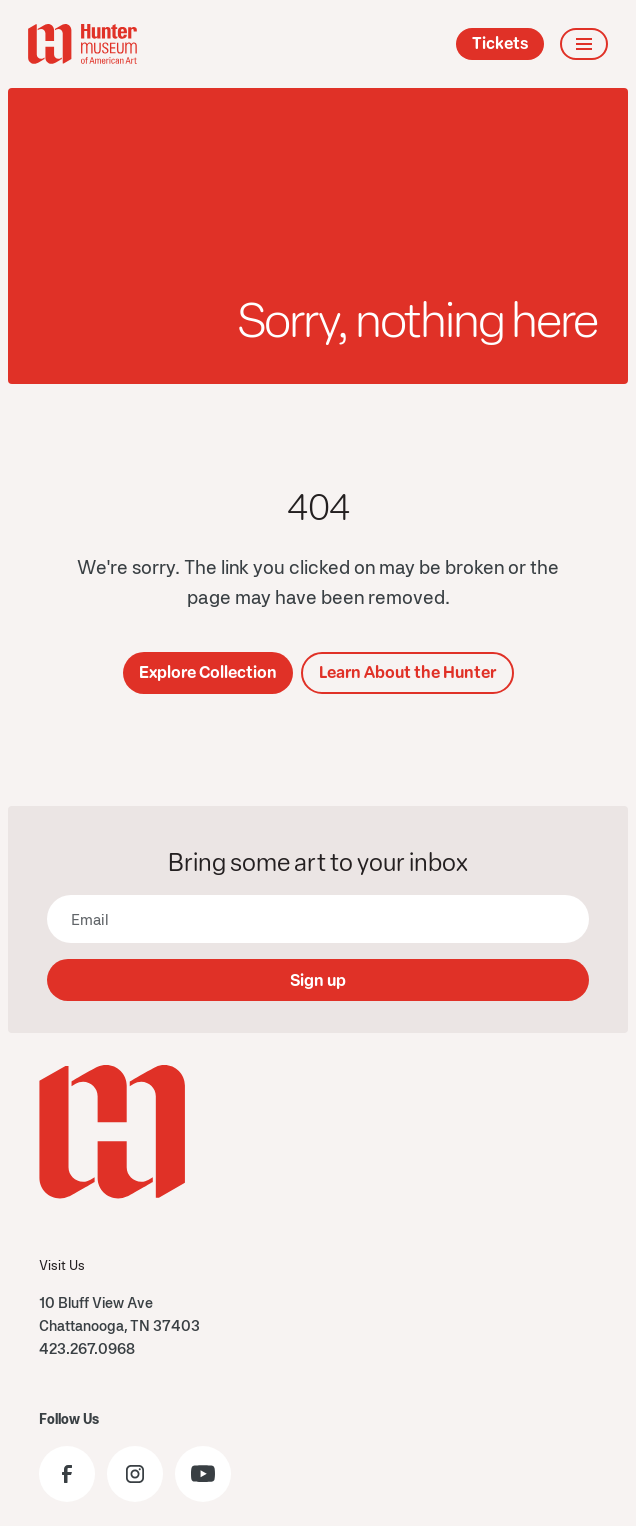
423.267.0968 (87, 1348)
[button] (584, 44)
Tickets (500, 43)
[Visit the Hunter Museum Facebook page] (67, 1474)
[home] (82, 44)
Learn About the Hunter (407, 672)
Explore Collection (208, 672)
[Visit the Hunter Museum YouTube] (203, 1474)
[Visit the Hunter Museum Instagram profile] (135, 1474)
